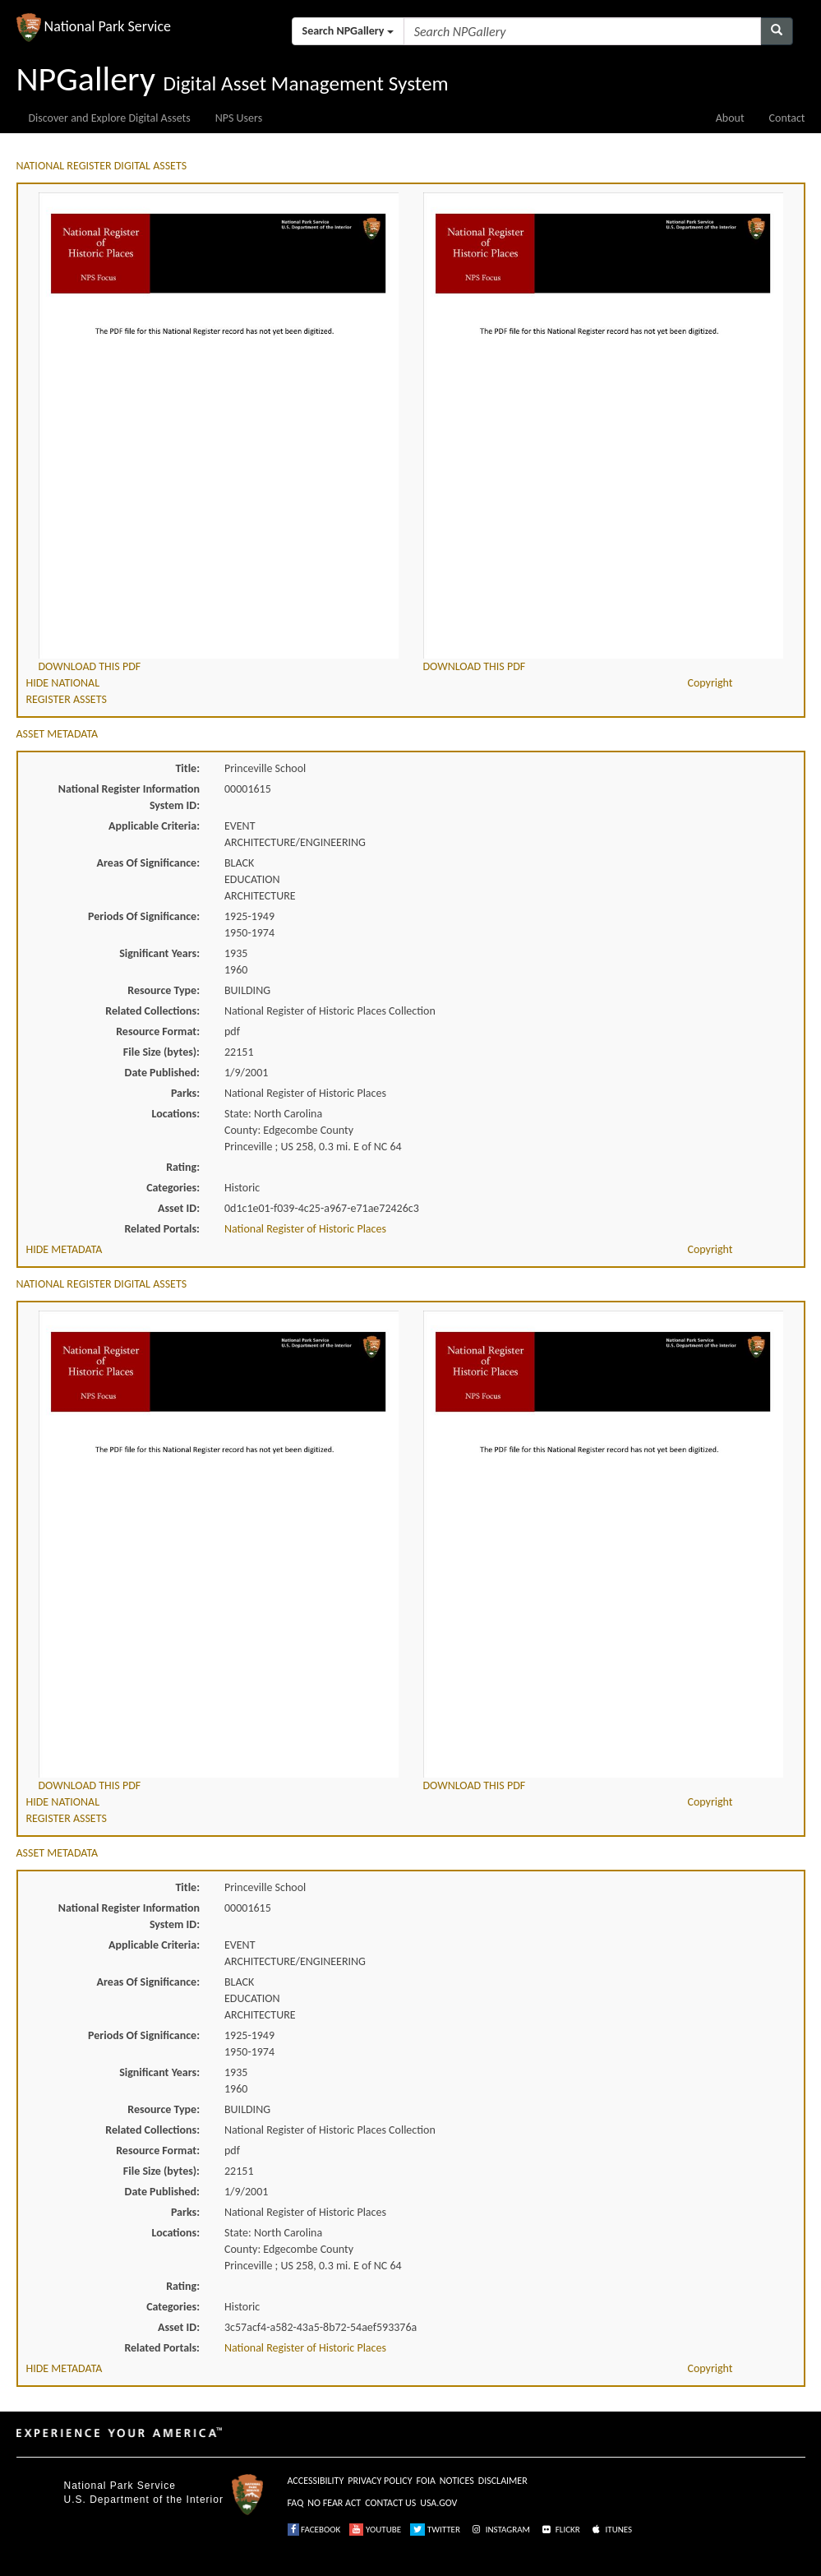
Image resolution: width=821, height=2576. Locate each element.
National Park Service (120, 2485)
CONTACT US (390, 2503)
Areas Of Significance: (148, 863)
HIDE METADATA (64, 1249)
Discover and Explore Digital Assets (110, 118)
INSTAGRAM (499, 2529)
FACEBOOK (314, 2529)
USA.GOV (438, 2503)
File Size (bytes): (161, 1052)
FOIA (426, 2480)
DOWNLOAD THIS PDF (90, 666)
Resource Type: (163, 990)
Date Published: (162, 1073)
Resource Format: (158, 1031)
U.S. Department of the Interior (144, 2499)
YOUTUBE (375, 2529)
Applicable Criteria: (154, 826)
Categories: (173, 1188)
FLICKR (559, 2529)
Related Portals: (162, 1229)
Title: (187, 768)
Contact (787, 118)
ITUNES (610, 2529)
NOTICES (457, 2480)
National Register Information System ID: (129, 797)
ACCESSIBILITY (316, 2480)
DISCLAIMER (503, 2480)
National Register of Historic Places (305, 1229)
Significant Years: (159, 953)
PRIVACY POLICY (380, 2480)
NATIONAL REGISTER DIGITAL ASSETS (101, 166)
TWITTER (435, 2529)
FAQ (296, 2503)
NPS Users (238, 118)
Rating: (183, 1167)
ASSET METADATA (57, 734)
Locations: (176, 1114)
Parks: (185, 1093)
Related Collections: (152, 1011)
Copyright (709, 683)
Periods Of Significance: (144, 916)
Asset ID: (179, 1208)
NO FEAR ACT (334, 2503)
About (730, 118)
